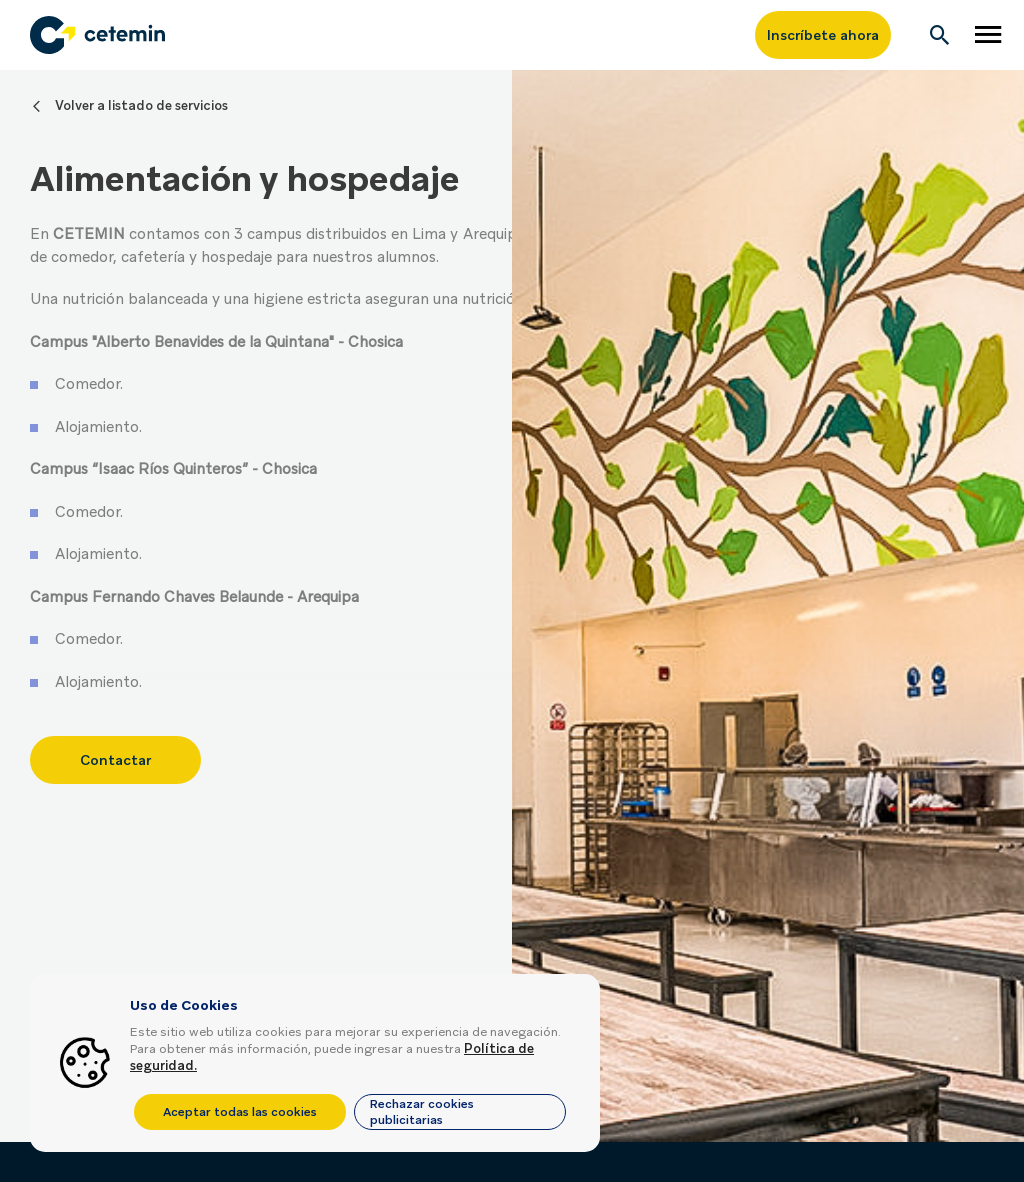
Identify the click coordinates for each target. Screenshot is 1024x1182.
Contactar (115, 750)
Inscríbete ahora (823, 35)
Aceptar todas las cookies (240, 1112)
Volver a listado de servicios (141, 105)
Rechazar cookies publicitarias (422, 1112)
